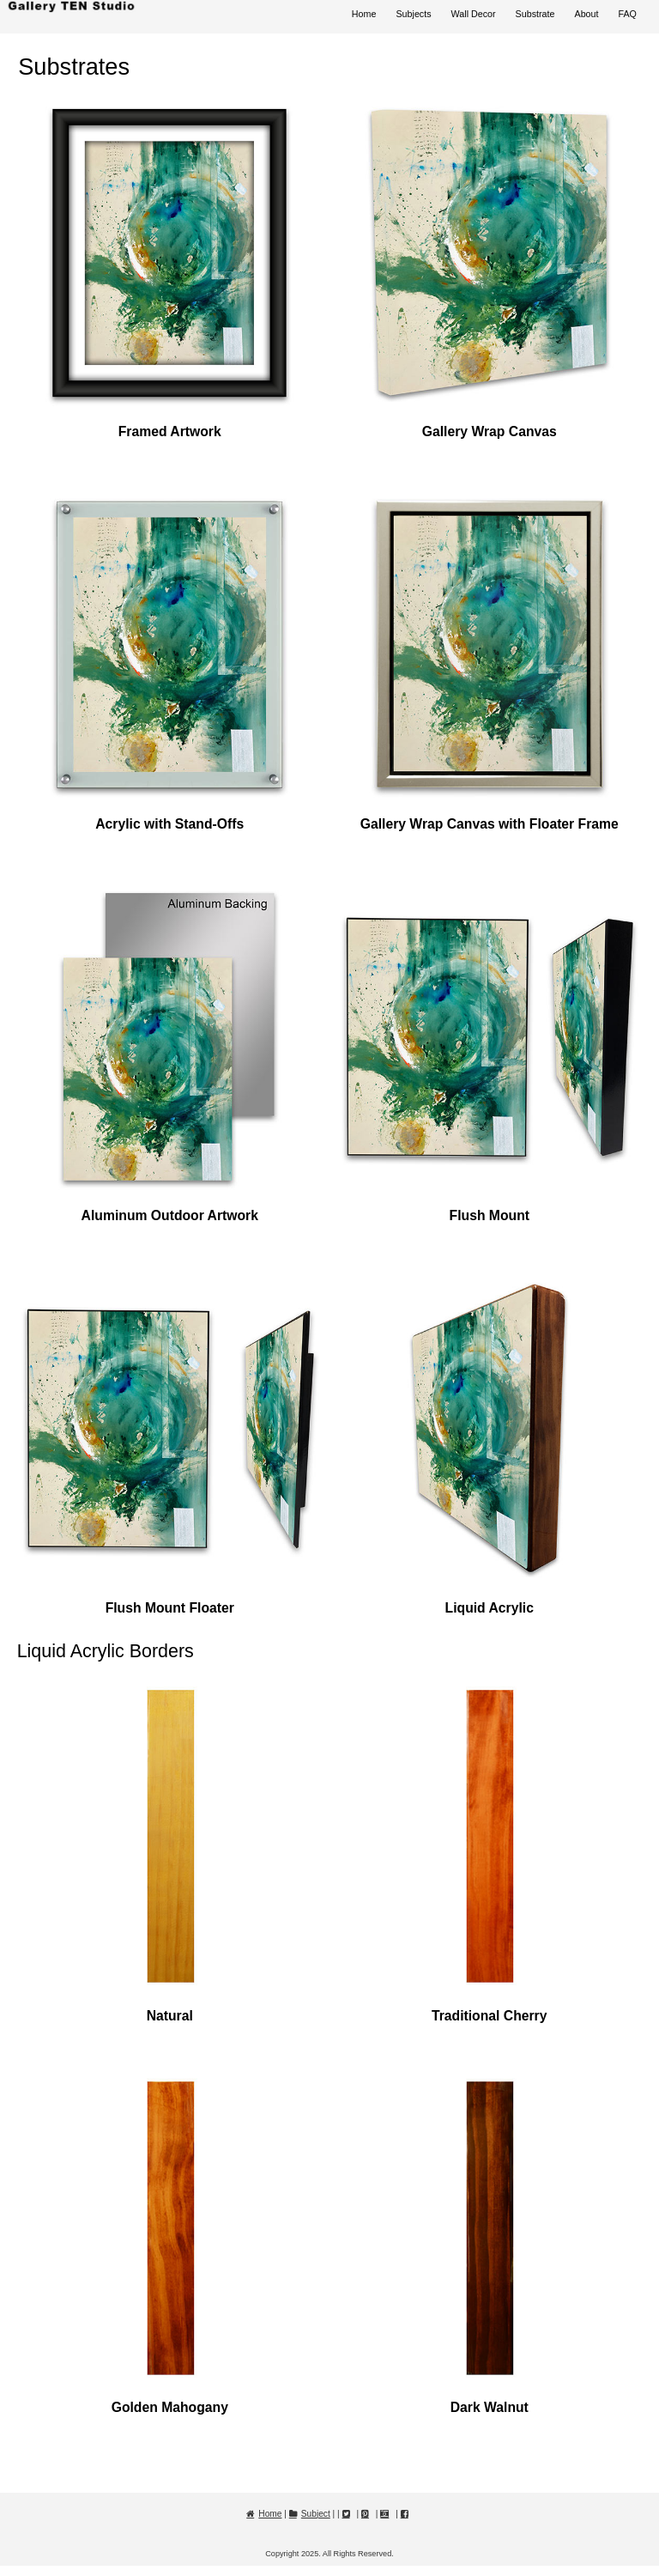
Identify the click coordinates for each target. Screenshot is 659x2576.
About (586, 14)
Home (364, 14)
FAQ (628, 14)
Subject (315, 2513)
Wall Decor (473, 14)
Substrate (535, 14)
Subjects (413, 14)
